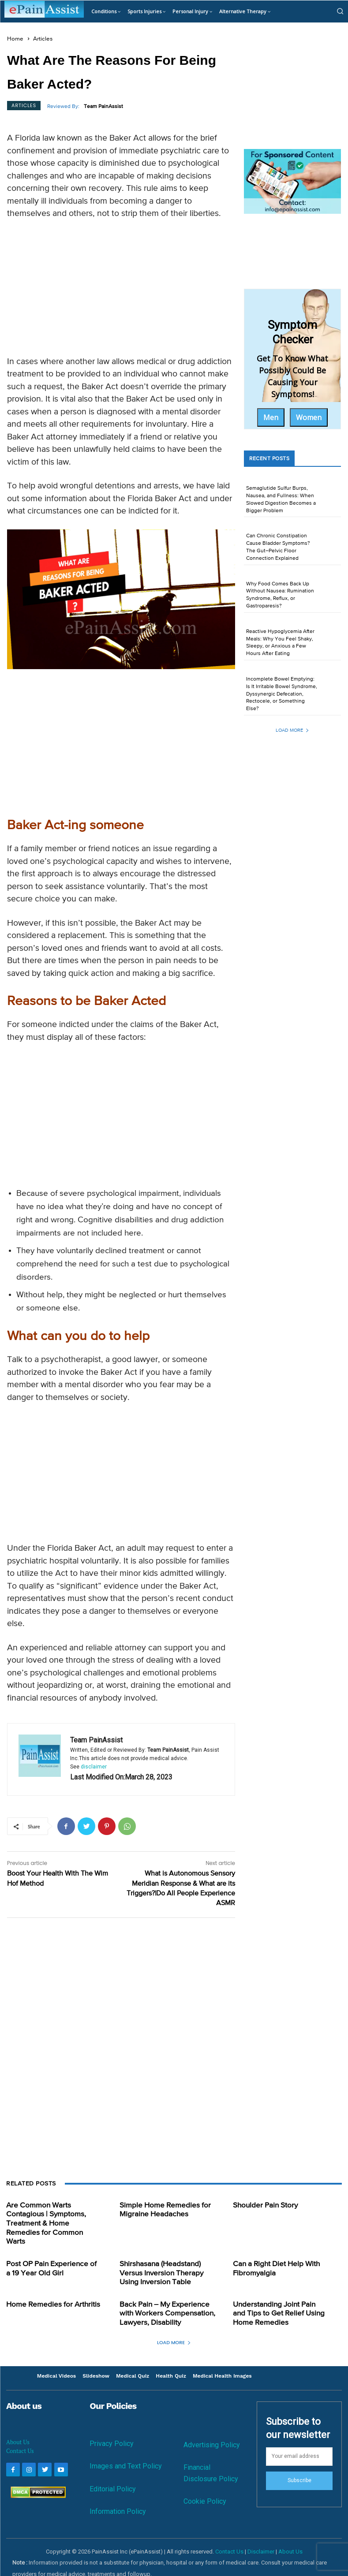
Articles (42, 39)
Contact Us (20, 2435)
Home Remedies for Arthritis (50, 2290)
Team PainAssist (103, 106)
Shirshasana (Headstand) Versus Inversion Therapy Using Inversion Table (159, 2261)
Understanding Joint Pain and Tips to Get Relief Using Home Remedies (279, 2299)
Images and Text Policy (126, 2450)
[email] (299, 2441)
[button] (340, 11)
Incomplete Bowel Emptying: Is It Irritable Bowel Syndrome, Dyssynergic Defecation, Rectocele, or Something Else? (281, 694)
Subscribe (299, 2465)
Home (15, 39)
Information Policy (118, 2495)
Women (309, 417)
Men (270, 417)
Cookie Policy (204, 2485)
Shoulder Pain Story (263, 2205)
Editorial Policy (113, 2473)
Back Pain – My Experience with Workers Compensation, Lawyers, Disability (164, 2299)
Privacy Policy (112, 2428)
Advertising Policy (211, 2429)
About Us (18, 2427)
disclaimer (94, 1767)
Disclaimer (260, 2536)
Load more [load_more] (292, 730)
